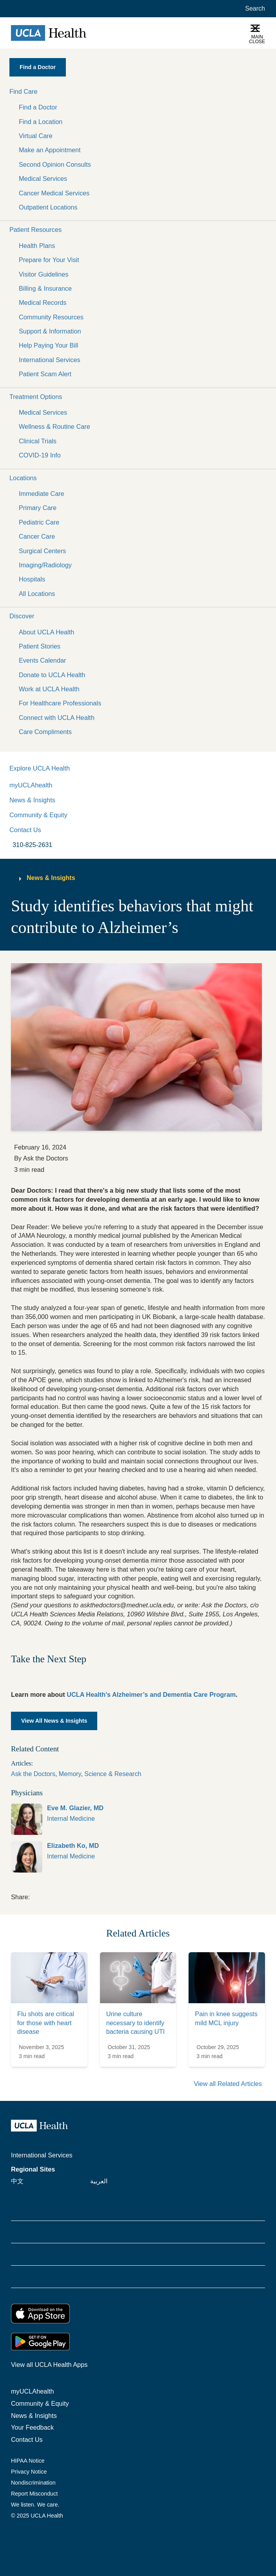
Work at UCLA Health (49, 688)
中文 (17, 2180)
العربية (98, 2180)
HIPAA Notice (28, 2461)
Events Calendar (42, 660)
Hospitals (32, 579)
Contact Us (25, 829)
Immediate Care (41, 493)
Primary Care (37, 507)
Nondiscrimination (33, 2482)
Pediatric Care (39, 522)
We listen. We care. (35, 2504)
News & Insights (32, 799)
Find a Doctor (38, 107)
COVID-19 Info (40, 455)
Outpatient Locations (48, 207)
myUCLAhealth (31, 785)
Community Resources (51, 317)
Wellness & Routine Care (54, 426)
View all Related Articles (228, 2083)
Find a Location (40, 121)
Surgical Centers (42, 550)
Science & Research (112, 1774)
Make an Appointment (50, 149)
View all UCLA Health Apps (49, 2364)
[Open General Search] (253, 8)
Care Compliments (45, 731)
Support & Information (50, 331)
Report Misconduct (34, 2493)
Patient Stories (39, 646)
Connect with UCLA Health (56, 717)
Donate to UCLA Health (52, 674)
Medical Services (43, 178)
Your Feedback (32, 2427)
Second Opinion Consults (55, 164)
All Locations (37, 593)
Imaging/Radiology (45, 564)
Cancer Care (37, 536)
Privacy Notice (29, 2472)
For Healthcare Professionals (60, 703)
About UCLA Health (46, 632)
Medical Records (42, 302)
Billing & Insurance (45, 288)
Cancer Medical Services (54, 193)
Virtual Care (36, 135)
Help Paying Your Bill (48, 345)
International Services (49, 359)
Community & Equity (38, 814)
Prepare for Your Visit (49, 259)
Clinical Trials (37, 441)
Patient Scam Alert (45, 373)
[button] (138, 91)
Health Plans (37, 245)
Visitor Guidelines (44, 274)
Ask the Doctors (33, 1774)
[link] (138, 1819)
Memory (70, 1774)
